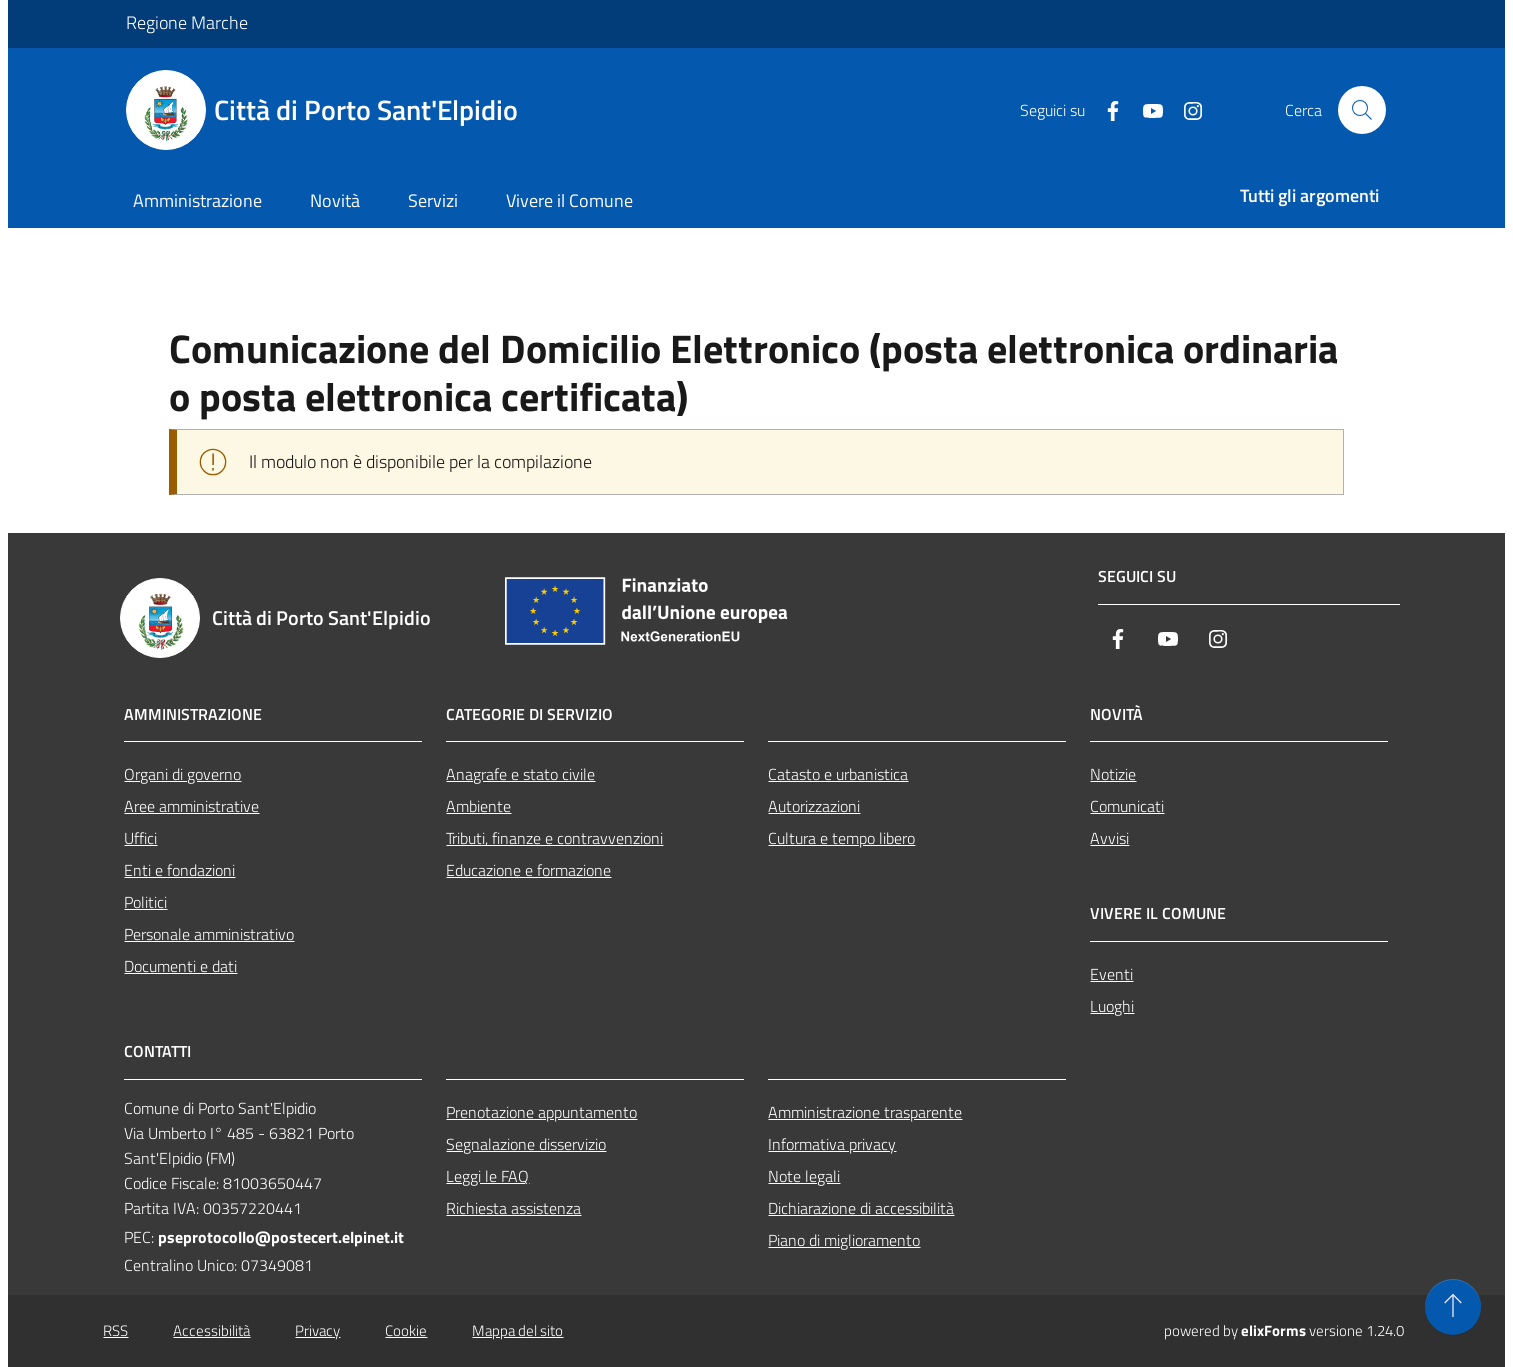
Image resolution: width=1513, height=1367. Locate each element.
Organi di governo (182, 774)
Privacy (317, 1330)
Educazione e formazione (528, 870)
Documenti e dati (180, 966)
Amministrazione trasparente (865, 1112)
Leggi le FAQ (487, 1176)
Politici (145, 902)
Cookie (406, 1330)
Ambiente (478, 806)
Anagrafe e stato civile (520, 774)
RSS (115, 1330)
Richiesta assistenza (513, 1208)
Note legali (804, 1176)
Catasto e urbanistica (838, 774)
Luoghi (1112, 1006)
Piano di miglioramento (844, 1240)
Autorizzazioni (814, 806)
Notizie (1113, 774)
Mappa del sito (517, 1330)
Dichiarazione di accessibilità (861, 1208)
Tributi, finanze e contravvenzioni (554, 838)
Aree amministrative (191, 806)
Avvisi (1109, 838)
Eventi (1111, 974)
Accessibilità (211, 1330)
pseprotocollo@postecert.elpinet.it (281, 1237)
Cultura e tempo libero (841, 838)
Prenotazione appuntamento (541, 1112)
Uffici (140, 838)
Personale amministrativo (209, 934)
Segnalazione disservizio (526, 1144)
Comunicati (1127, 806)
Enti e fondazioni (179, 870)
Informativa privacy (832, 1144)
